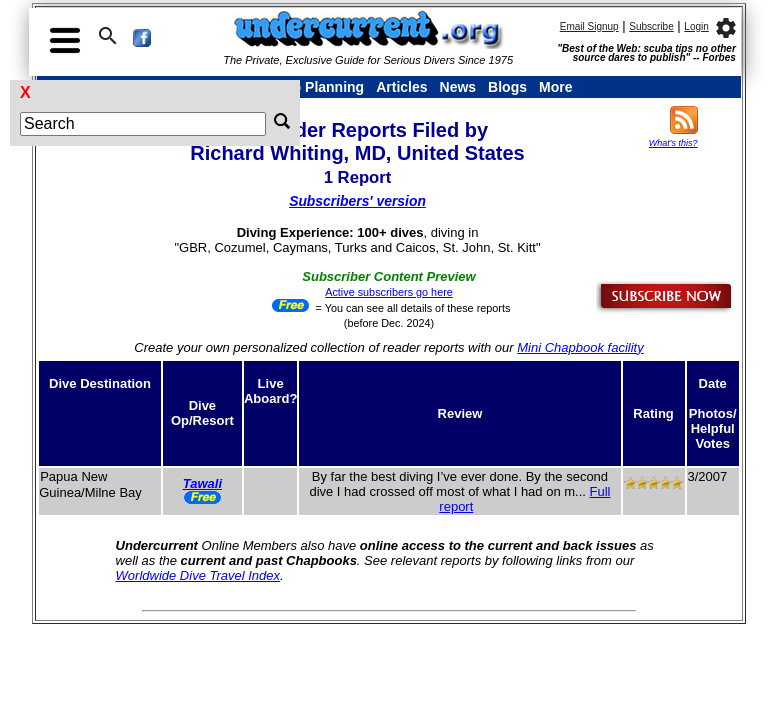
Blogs (507, 87)
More (555, 87)
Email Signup (589, 26)
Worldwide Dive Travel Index (198, 575)
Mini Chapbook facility (580, 347)
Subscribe (651, 26)
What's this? (673, 143)
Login (696, 26)
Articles (401, 87)
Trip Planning (319, 87)
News (458, 87)
